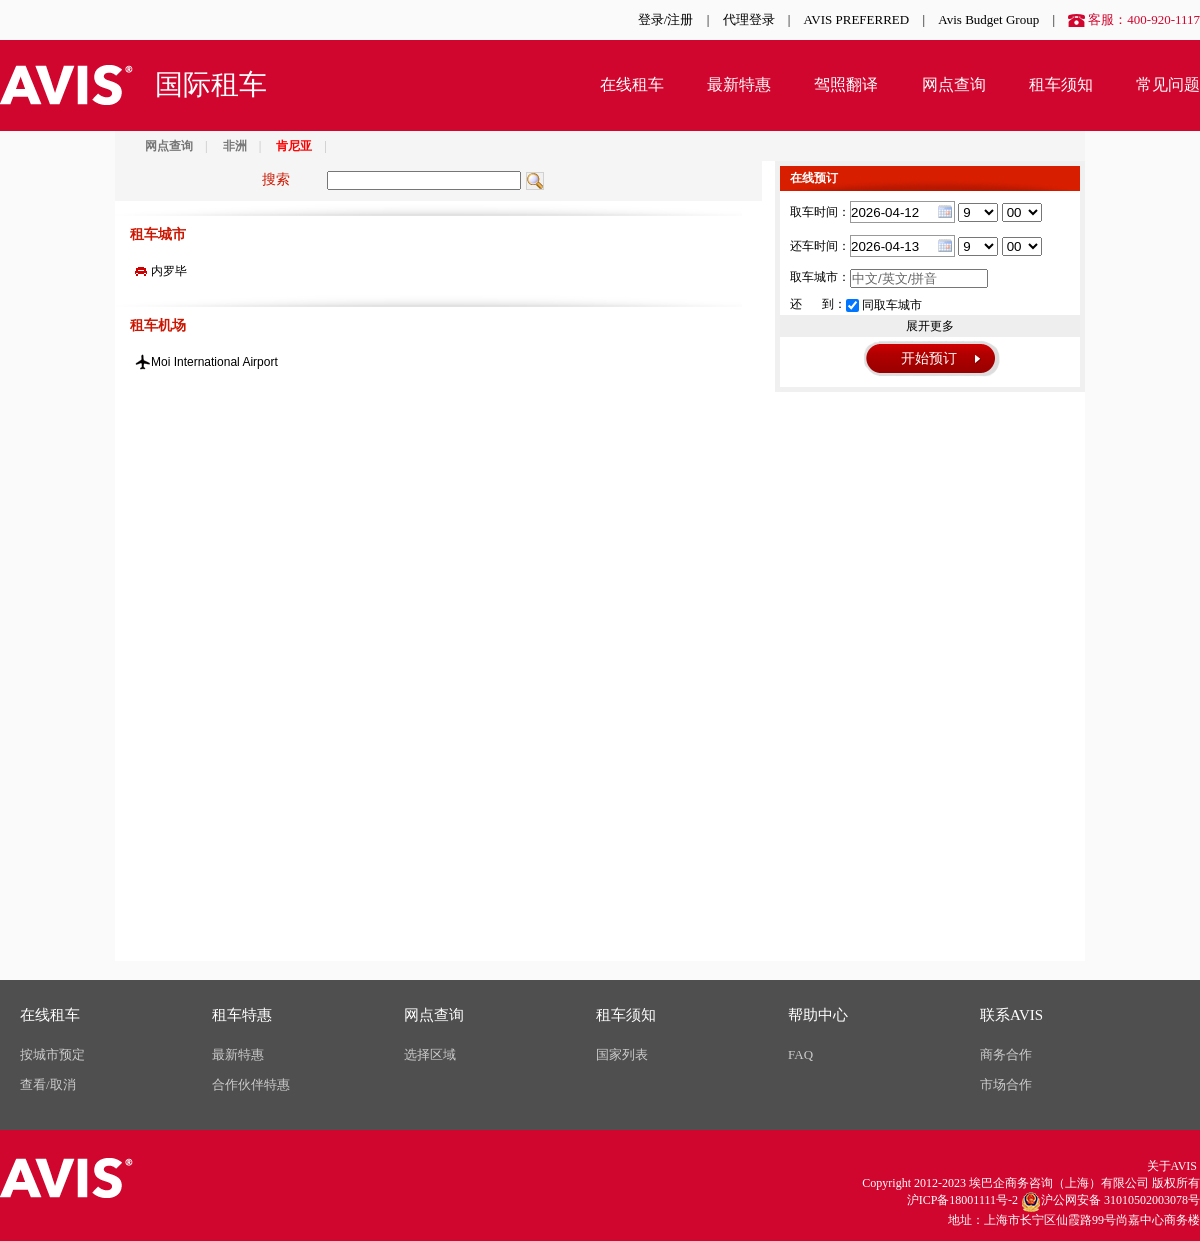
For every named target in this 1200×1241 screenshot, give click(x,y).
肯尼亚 (294, 146)
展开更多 (930, 326)
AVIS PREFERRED (857, 19)
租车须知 (1061, 84)
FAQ (800, 1054)
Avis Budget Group (988, 19)
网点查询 (954, 84)
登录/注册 (666, 19)
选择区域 (430, 1054)
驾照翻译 (846, 84)
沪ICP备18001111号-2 (962, 1200)
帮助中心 (818, 1015)
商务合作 (1006, 1054)
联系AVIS (1011, 1015)
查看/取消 (48, 1084)
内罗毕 (169, 271)
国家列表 (622, 1054)
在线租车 (632, 84)
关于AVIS (1172, 1166)
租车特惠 (242, 1015)
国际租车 (211, 84)
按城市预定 (52, 1054)
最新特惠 (739, 84)
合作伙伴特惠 (251, 1084)
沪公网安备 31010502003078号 (1110, 1202)
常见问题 (1168, 84)
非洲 (235, 146)
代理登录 (749, 19)
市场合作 (1006, 1084)
